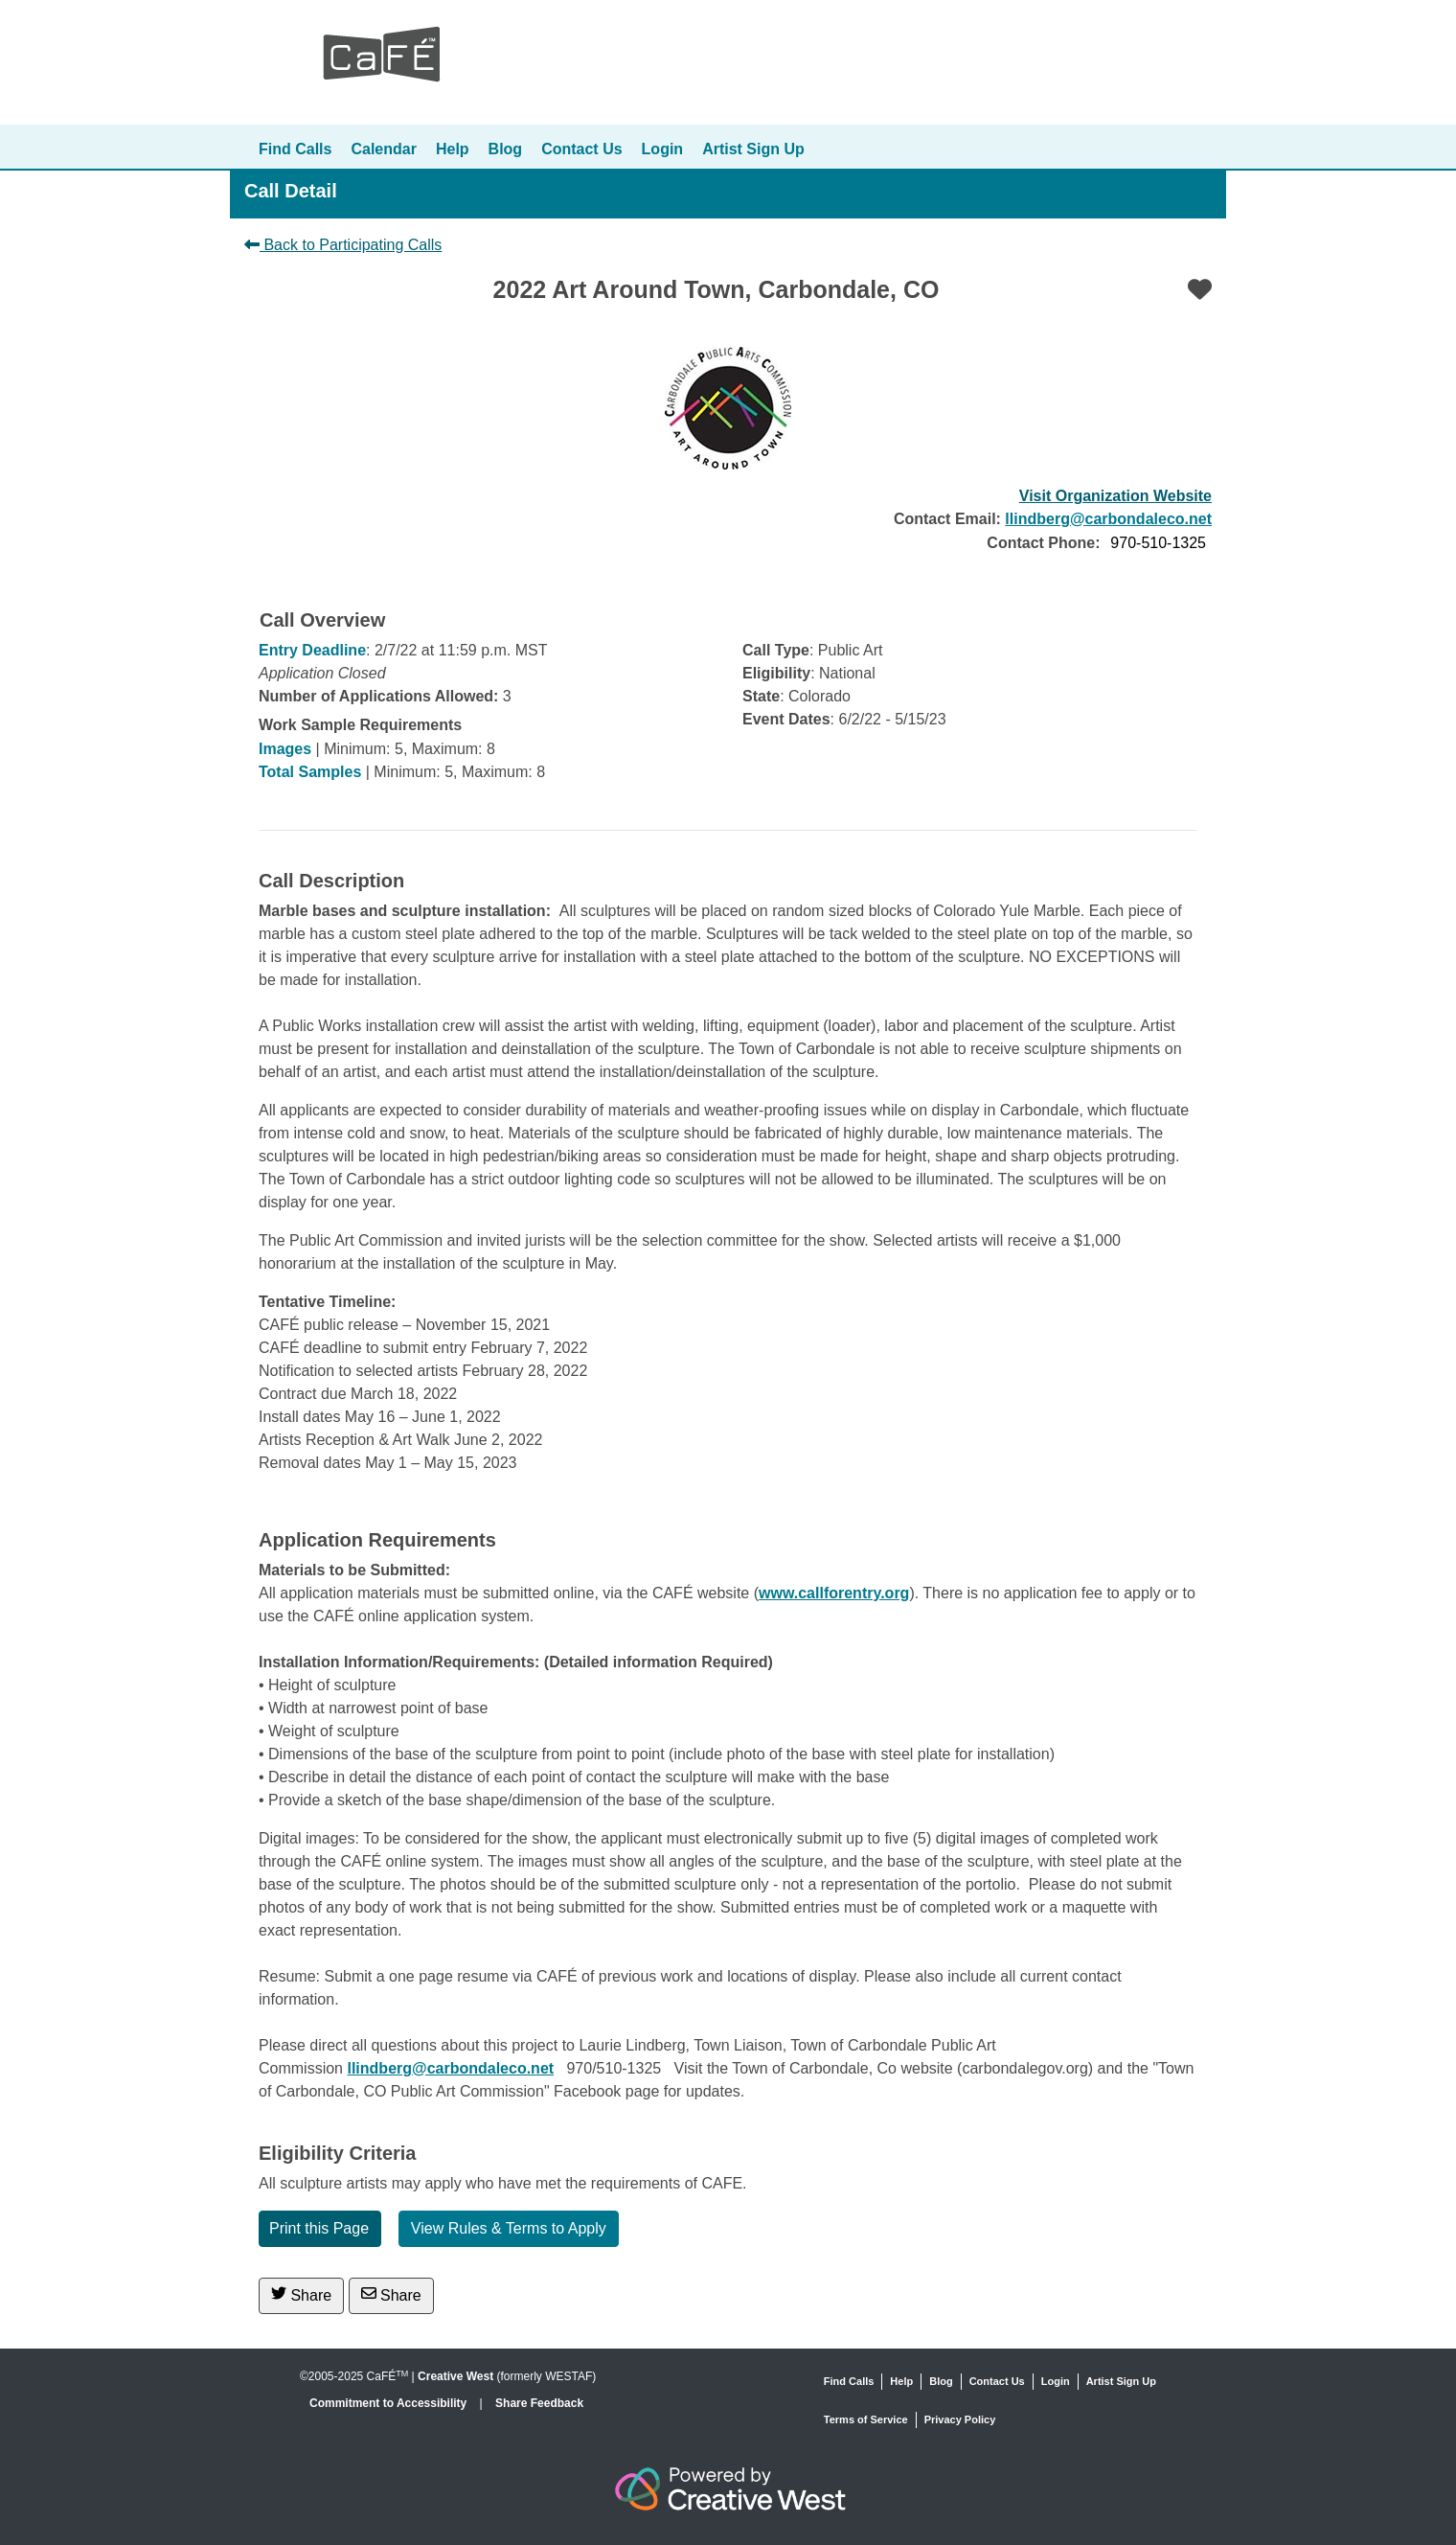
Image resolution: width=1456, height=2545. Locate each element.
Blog (506, 149)
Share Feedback (539, 2403)
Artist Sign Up (753, 149)
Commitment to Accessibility (389, 2403)
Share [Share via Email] (391, 2294)
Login (663, 149)
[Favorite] (1200, 289)
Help (452, 149)
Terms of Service (866, 2419)
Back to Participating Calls (343, 245)
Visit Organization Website (1115, 496)
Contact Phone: (1043, 543)
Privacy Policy (960, 2419)
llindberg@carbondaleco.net (1108, 519)
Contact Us (581, 149)
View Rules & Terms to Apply (508, 2228)
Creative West (455, 2376)
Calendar (383, 149)
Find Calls (295, 149)
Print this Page (319, 2228)
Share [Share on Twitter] (301, 2294)
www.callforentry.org (834, 1593)
